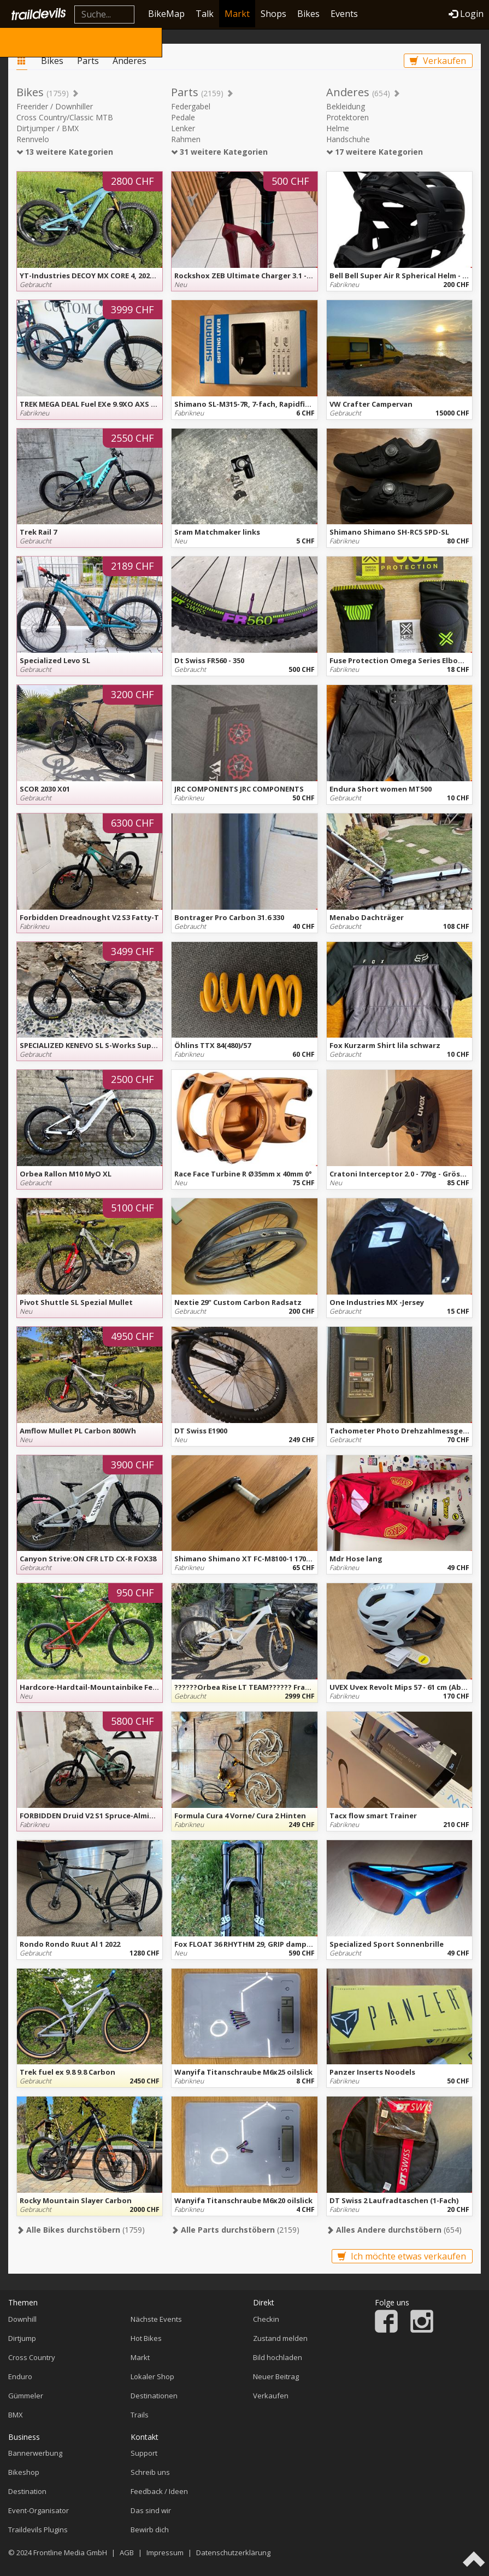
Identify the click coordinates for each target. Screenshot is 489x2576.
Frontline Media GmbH (70, 2552)
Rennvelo (32, 139)
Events (344, 14)
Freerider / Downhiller (54, 106)
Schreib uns (150, 2472)
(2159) (235, 2229)
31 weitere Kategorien (219, 152)
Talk (205, 14)
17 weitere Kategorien (374, 152)
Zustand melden (280, 2338)
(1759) (80, 2229)
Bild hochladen (277, 2357)
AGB (127, 2552)
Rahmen (186, 139)
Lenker (183, 128)
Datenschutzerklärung (233, 2552)
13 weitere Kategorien (64, 152)
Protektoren (347, 117)
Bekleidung (345, 106)
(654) (394, 2229)
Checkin (266, 2319)
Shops (273, 14)
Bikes (308, 14)
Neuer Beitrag (276, 2376)
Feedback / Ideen (159, 2491)
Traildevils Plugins (38, 2529)
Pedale (183, 117)
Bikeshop (23, 2472)
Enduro (20, 2376)
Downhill (22, 2319)
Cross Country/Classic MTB (64, 117)
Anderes (129, 61)
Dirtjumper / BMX (47, 128)
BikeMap (166, 14)
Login (466, 14)
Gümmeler (25, 2396)
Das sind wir (151, 2510)
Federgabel (190, 106)
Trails (140, 2415)
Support (144, 2453)
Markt (237, 14)
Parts (88, 61)
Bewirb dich (150, 2529)
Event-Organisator (38, 2510)
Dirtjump (22, 2338)
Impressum (165, 2552)
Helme (337, 128)
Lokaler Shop (152, 2376)
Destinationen (154, 2396)
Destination (27, 2491)
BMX (15, 2415)
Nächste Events (156, 2319)
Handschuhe (348, 139)
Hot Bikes (146, 2338)
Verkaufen (438, 61)
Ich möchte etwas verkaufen (402, 2256)
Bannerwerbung (35, 2453)
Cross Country (31, 2357)
